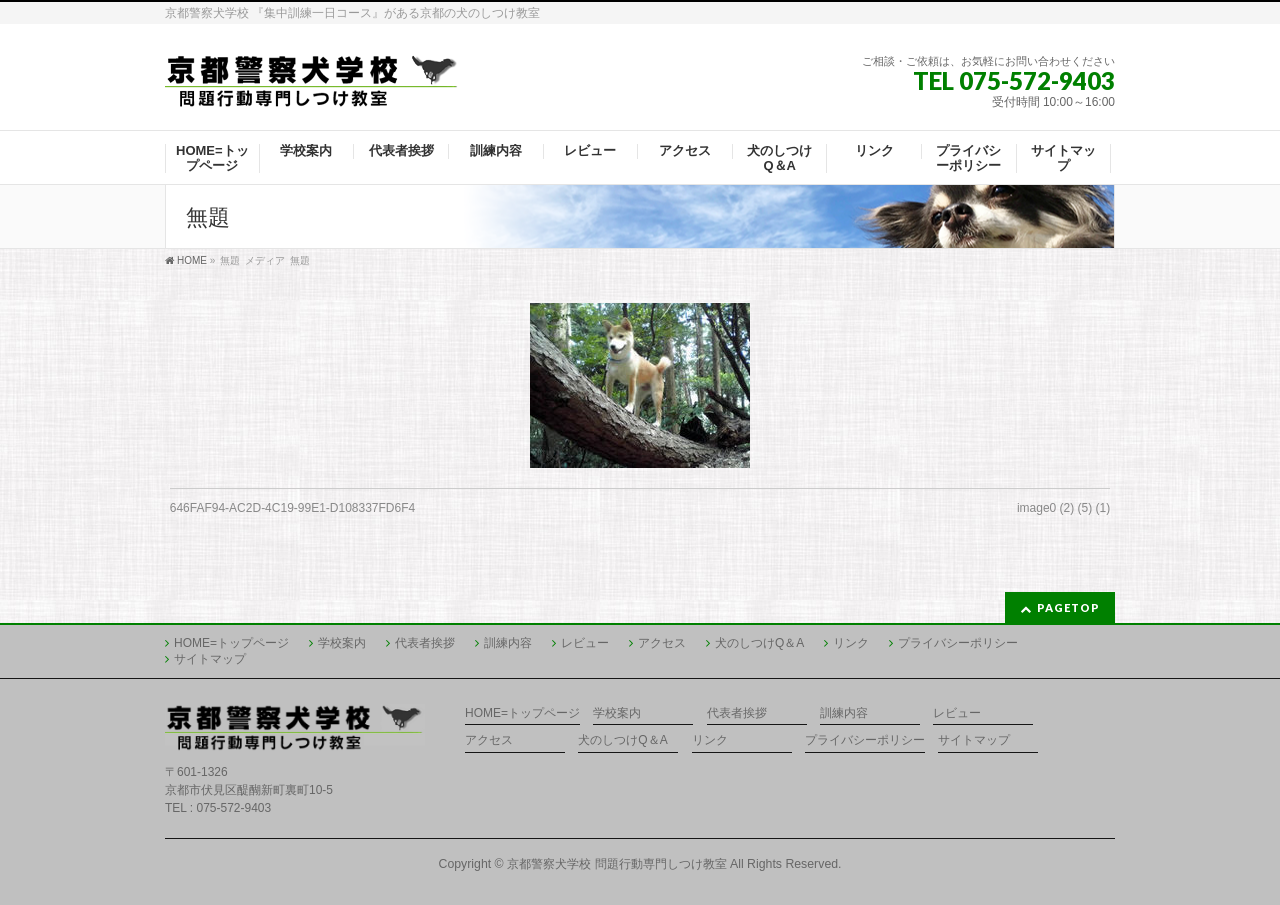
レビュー (585, 643)
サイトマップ (210, 659)
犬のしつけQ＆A (759, 643)
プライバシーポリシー (958, 643)
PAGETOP (1068, 607)
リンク (851, 643)
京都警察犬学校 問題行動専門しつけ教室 (616, 864)
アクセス (662, 643)
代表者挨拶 (425, 643)
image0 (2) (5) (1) (1063, 508)
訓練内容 (508, 643)
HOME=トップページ (231, 643)
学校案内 (342, 643)
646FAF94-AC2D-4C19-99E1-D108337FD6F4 (292, 508)
